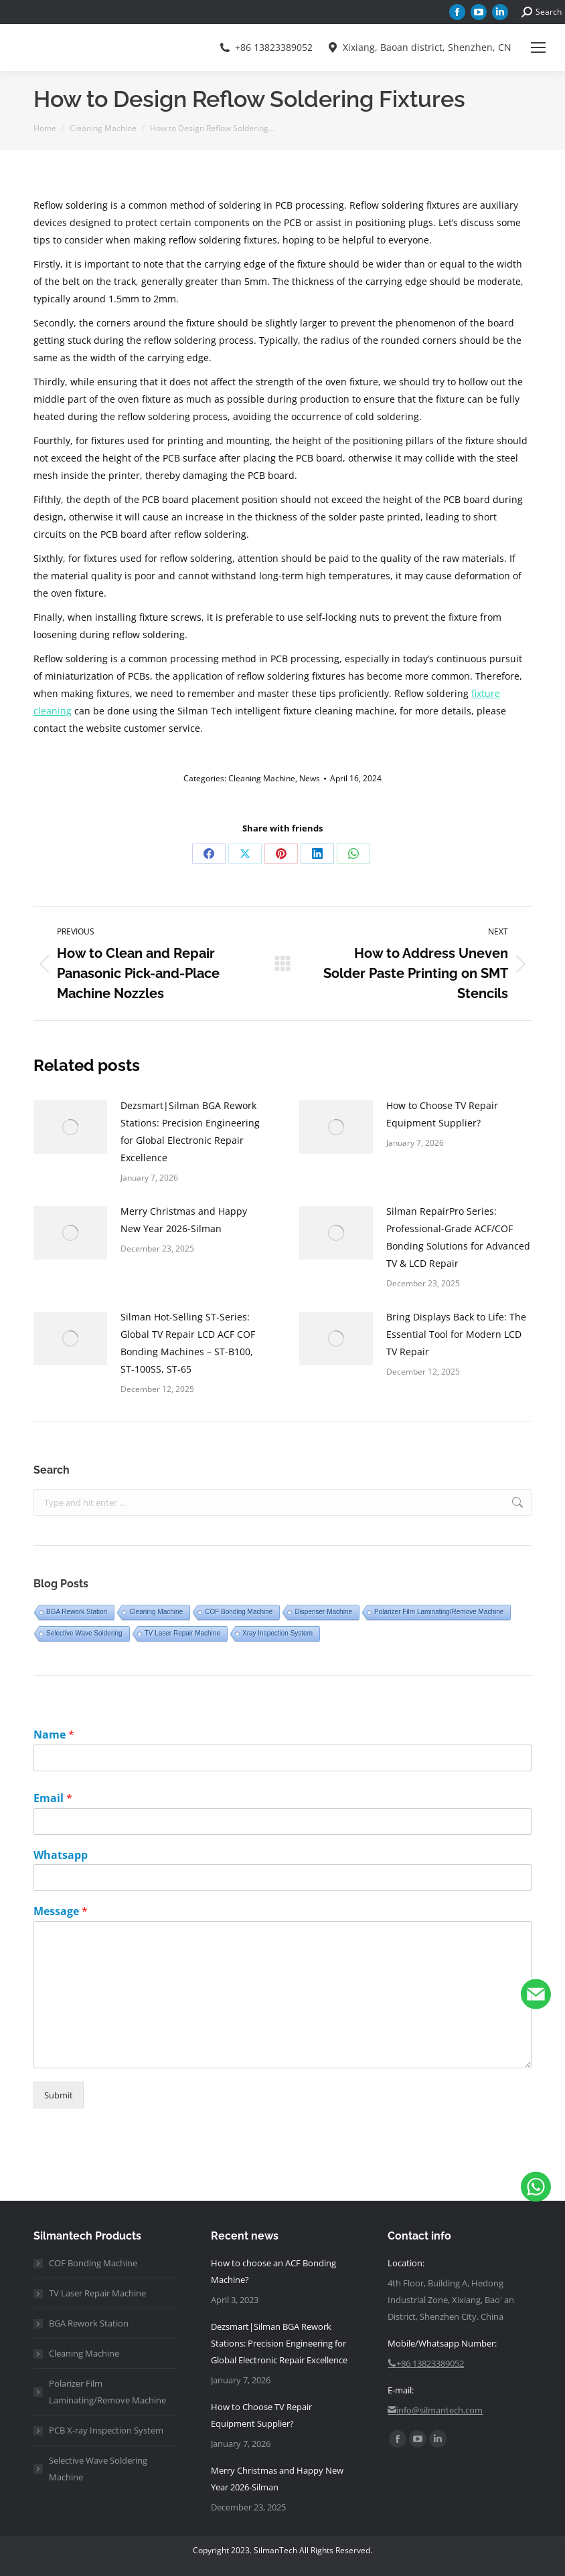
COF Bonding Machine (238, 1611)
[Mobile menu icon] (538, 47)
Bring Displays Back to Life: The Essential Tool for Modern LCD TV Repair (456, 1334)
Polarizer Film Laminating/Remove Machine (438, 1611)
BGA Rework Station (76, 1611)
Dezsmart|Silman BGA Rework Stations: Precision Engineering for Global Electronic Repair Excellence (190, 1131)
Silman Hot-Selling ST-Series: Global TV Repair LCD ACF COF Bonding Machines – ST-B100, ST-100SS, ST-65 (187, 1342)
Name (53, 1735)
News (309, 778)
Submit (58, 2095)
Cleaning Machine (261, 778)
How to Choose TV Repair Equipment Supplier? (442, 1114)
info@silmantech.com (435, 2410)
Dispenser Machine (323, 1611)
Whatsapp (60, 1855)
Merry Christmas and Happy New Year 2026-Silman (183, 1220)
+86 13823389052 (265, 47)
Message (60, 1911)
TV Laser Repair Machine (182, 1633)
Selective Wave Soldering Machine (98, 2468)
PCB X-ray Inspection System (106, 2430)
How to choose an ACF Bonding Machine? (273, 2271)
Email (52, 1798)
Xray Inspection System (277, 1633)
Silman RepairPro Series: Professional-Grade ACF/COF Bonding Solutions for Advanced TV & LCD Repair (458, 1237)
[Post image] (70, 1127)
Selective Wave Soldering (84, 1633)
